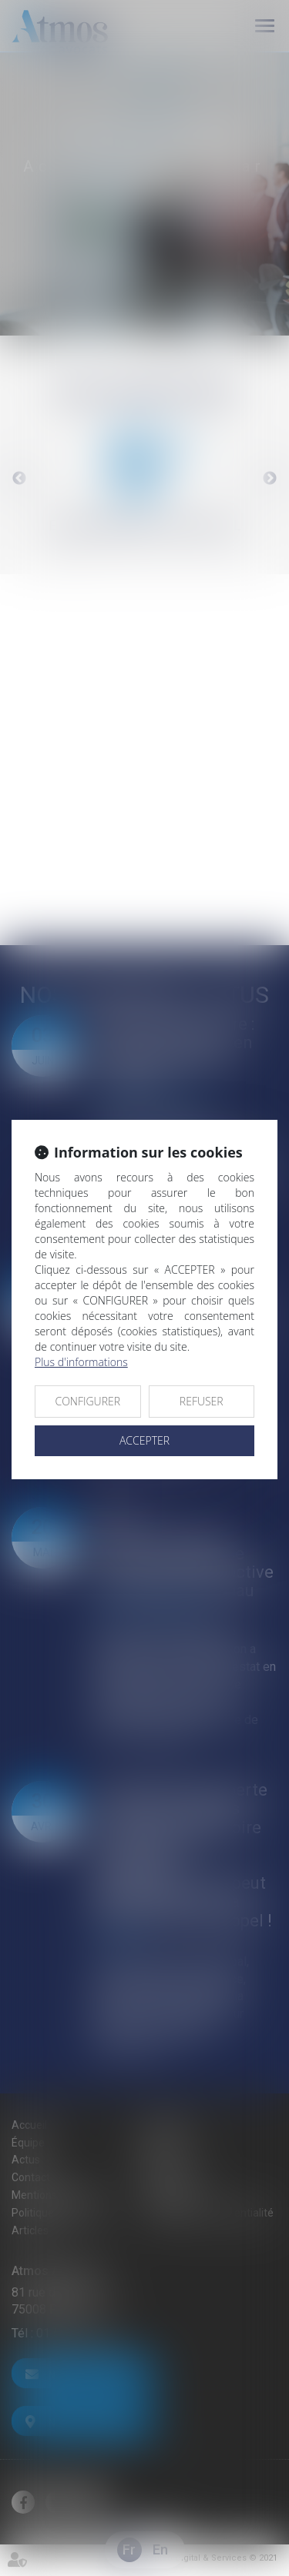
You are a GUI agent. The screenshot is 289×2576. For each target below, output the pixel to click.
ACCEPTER (144, 1440)
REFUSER (201, 1401)
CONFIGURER (87, 1401)
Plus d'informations (81, 1362)
